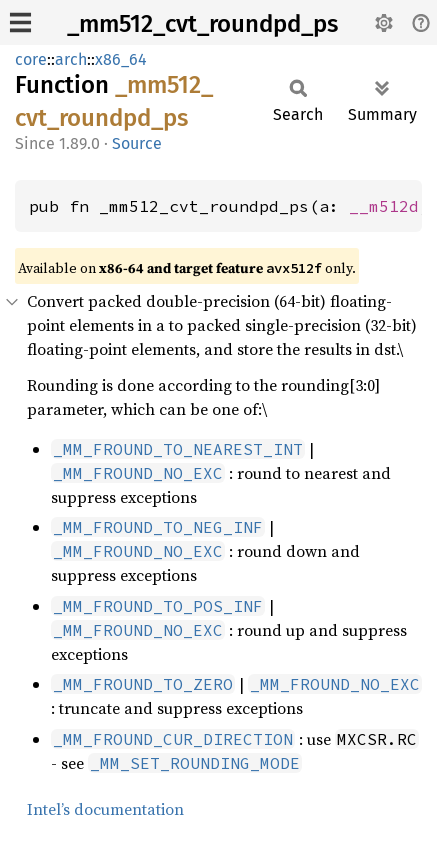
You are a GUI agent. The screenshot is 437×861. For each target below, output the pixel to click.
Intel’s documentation (105, 809)
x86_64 (121, 59)
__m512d (384, 206)
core (31, 59)
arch (71, 59)
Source (137, 143)
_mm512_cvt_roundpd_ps (202, 24)
